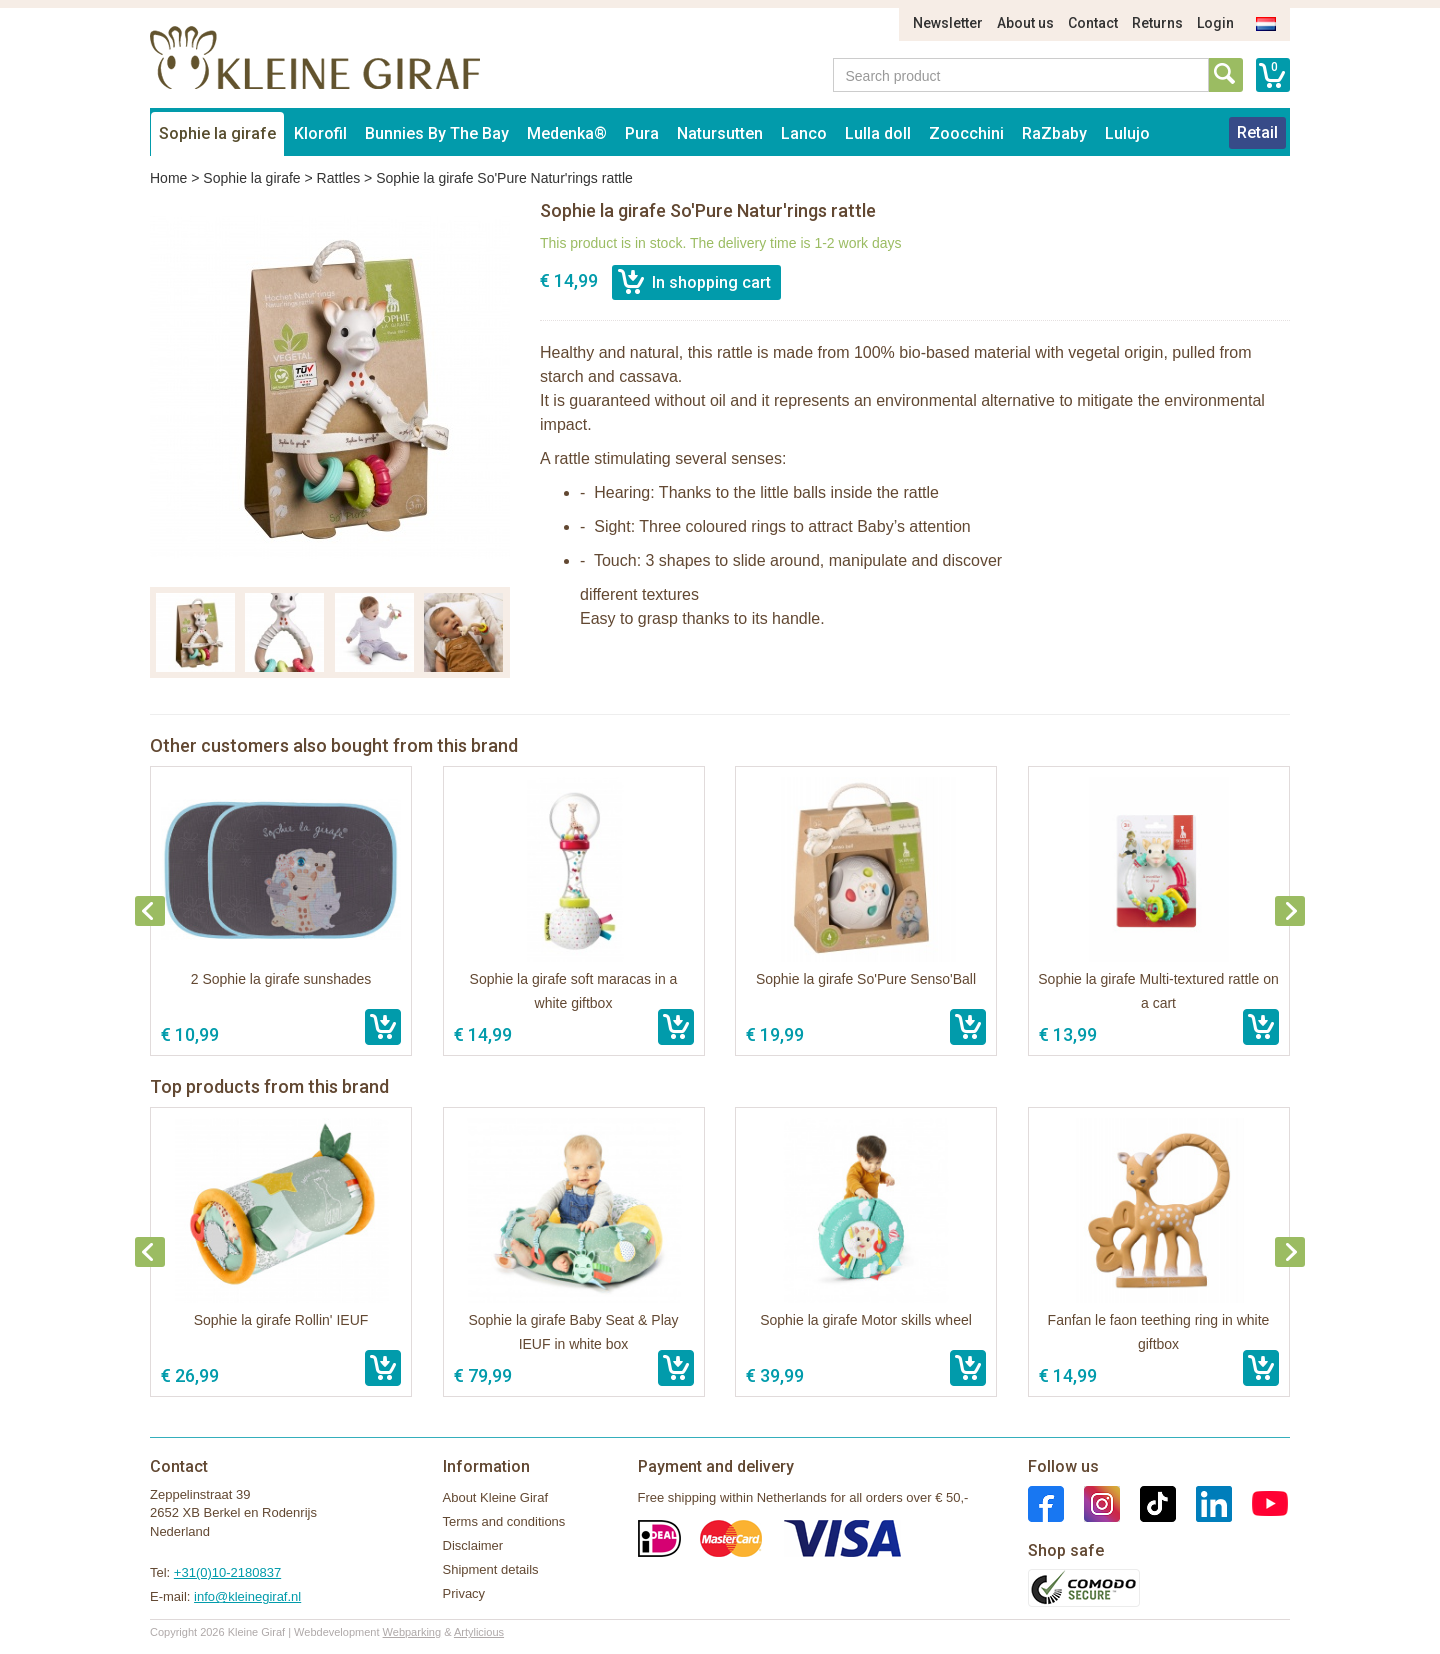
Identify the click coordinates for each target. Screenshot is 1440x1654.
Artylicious (479, 1632)
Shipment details (491, 1569)
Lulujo (1127, 133)
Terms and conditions (504, 1521)
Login (1215, 23)
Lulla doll (878, 133)
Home (168, 178)
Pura (642, 133)
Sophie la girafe (217, 133)
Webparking (412, 1632)
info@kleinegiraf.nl (247, 1596)
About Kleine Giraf (496, 1497)
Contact (1093, 23)
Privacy (464, 1593)
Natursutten (720, 133)
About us (1025, 23)
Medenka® (567, 133)
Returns (1157, 23)
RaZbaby (1054, 133)
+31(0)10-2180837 (227, 1572)
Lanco (804, 133)
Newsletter (948, 23)
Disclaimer (473, 1545)
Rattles (339, 178)
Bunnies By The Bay (437, 133)
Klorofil (320, 133)
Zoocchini (966, 133)
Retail (1257, 132)
